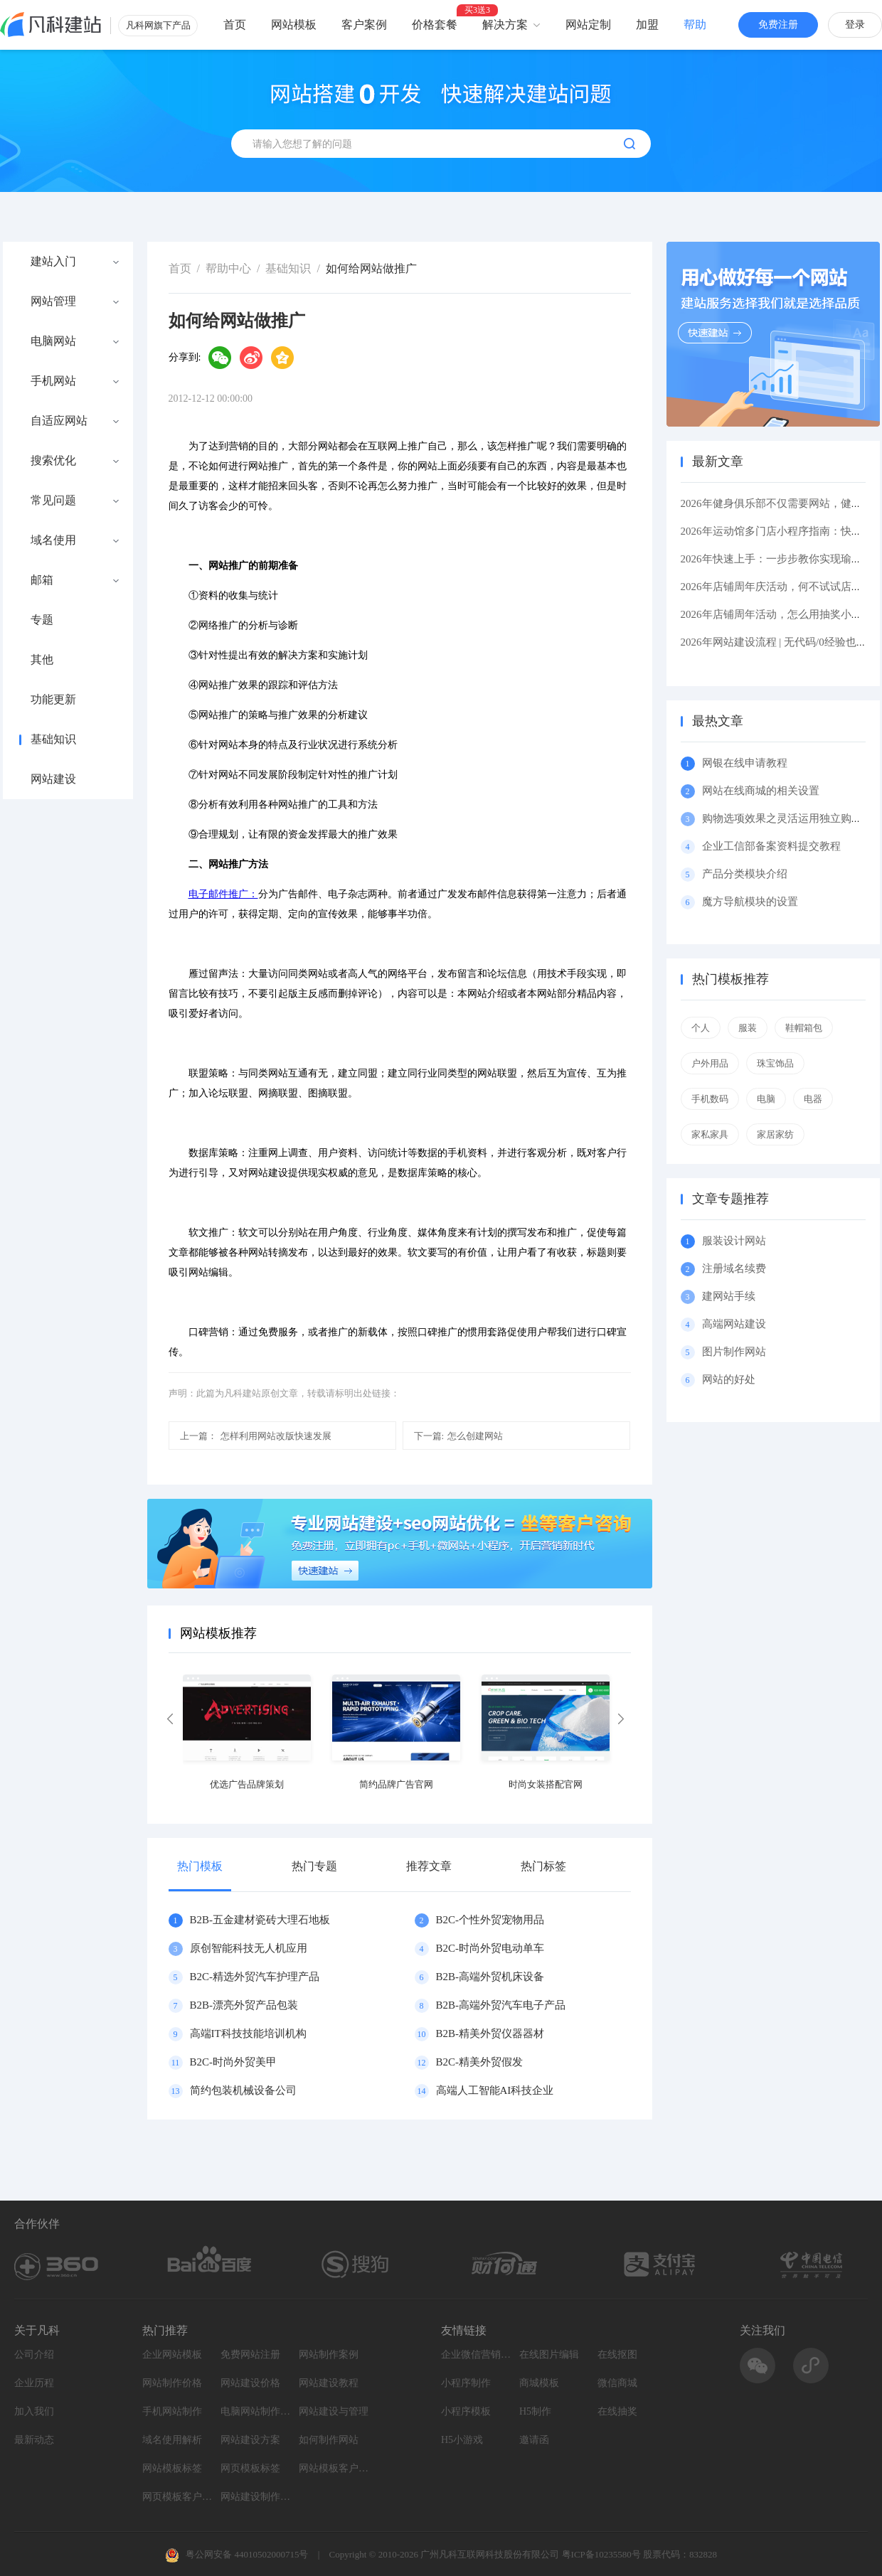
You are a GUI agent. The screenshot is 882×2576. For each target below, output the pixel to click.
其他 (42, 660)
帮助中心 (228, 268)
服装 (747, 1027)
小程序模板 (466, 2411)
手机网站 (53, 381)
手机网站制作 (172, 2411)
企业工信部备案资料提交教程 (771, 846)
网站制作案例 (328, 2354)
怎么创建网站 (459, 1436)
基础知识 (53, 739)
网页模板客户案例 (177, 2496)
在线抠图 (617, 2354)
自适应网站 (59, 421)
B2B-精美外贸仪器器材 (490, 2033)
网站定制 (588, 24)
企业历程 (34, 2383)
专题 (42, 620)
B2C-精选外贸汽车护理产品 (255, 1976)
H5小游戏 (462, 2440)
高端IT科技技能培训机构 (248, 2033)
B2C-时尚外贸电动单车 (490, 1948)
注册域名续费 (734, 1268)
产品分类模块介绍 (744, 874)
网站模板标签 (172, 2468)
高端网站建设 (734, 1324)
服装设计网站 (734, 1240)
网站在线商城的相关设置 (760, 790)
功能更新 (53, 699)
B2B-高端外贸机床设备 (490, 1976)
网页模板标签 (250, 2468)
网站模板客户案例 (334, 2468)
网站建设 (53, 779)
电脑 (766, 1099)
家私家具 (709, 1134)
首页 (234, 24)
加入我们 (34, 2411)
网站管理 (53, 301)
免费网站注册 (250, 2354)
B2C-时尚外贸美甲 (233, 2062)
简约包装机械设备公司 (243, 2090)
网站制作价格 (172, 2383)
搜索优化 (53, 460)
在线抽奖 (617, 2411)
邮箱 (42, 580)
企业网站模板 (172, 2354)
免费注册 (778, 24)
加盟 (647, 24)
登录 (855, 24)
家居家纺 (775, 1134)
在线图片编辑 (549, 2354)
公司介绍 (34, 2354)
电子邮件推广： (223, 894)
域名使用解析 (172, 2440)
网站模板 (294, 24)
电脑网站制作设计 (256, 2411)
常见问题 (53, 500)
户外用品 (709, 1063)
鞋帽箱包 (803, 1027)
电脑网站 (53, 341)
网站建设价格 (250, 2383)
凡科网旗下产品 (158, 25)
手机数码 (709, 1099)
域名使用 (53, 540)
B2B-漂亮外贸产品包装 (244, 2005)
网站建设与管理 (333, 2411)
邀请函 (534, 2440)
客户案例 (364, 24)
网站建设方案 (250, 2440)
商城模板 (539, 2383)
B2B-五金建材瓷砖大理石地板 (260, 1919)
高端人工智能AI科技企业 (495, 2090)
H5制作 (535, 2411)
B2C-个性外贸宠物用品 (490, 1919)
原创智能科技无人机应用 (248, 1948)
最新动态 (34, 2440)
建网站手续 (728, 1296)
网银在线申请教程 (744, 763)
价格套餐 (434, 24)
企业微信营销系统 (476, 2354)
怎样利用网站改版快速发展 (255, 1436)
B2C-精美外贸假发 (480, 2062)
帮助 (695, 24)
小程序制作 (466, 2383)
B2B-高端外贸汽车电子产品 (501, 2005)
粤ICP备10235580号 (601, 2554)
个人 (700, 1027)
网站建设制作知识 (256, 2496)
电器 (813, 1099)
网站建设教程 (328, 2383)
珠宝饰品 (775, 1063)
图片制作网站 (734, 1351)
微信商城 (617, 2383)
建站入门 (53, 261)
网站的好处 (728, 1379)
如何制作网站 (328, 2440)
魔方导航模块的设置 (750, 901)
